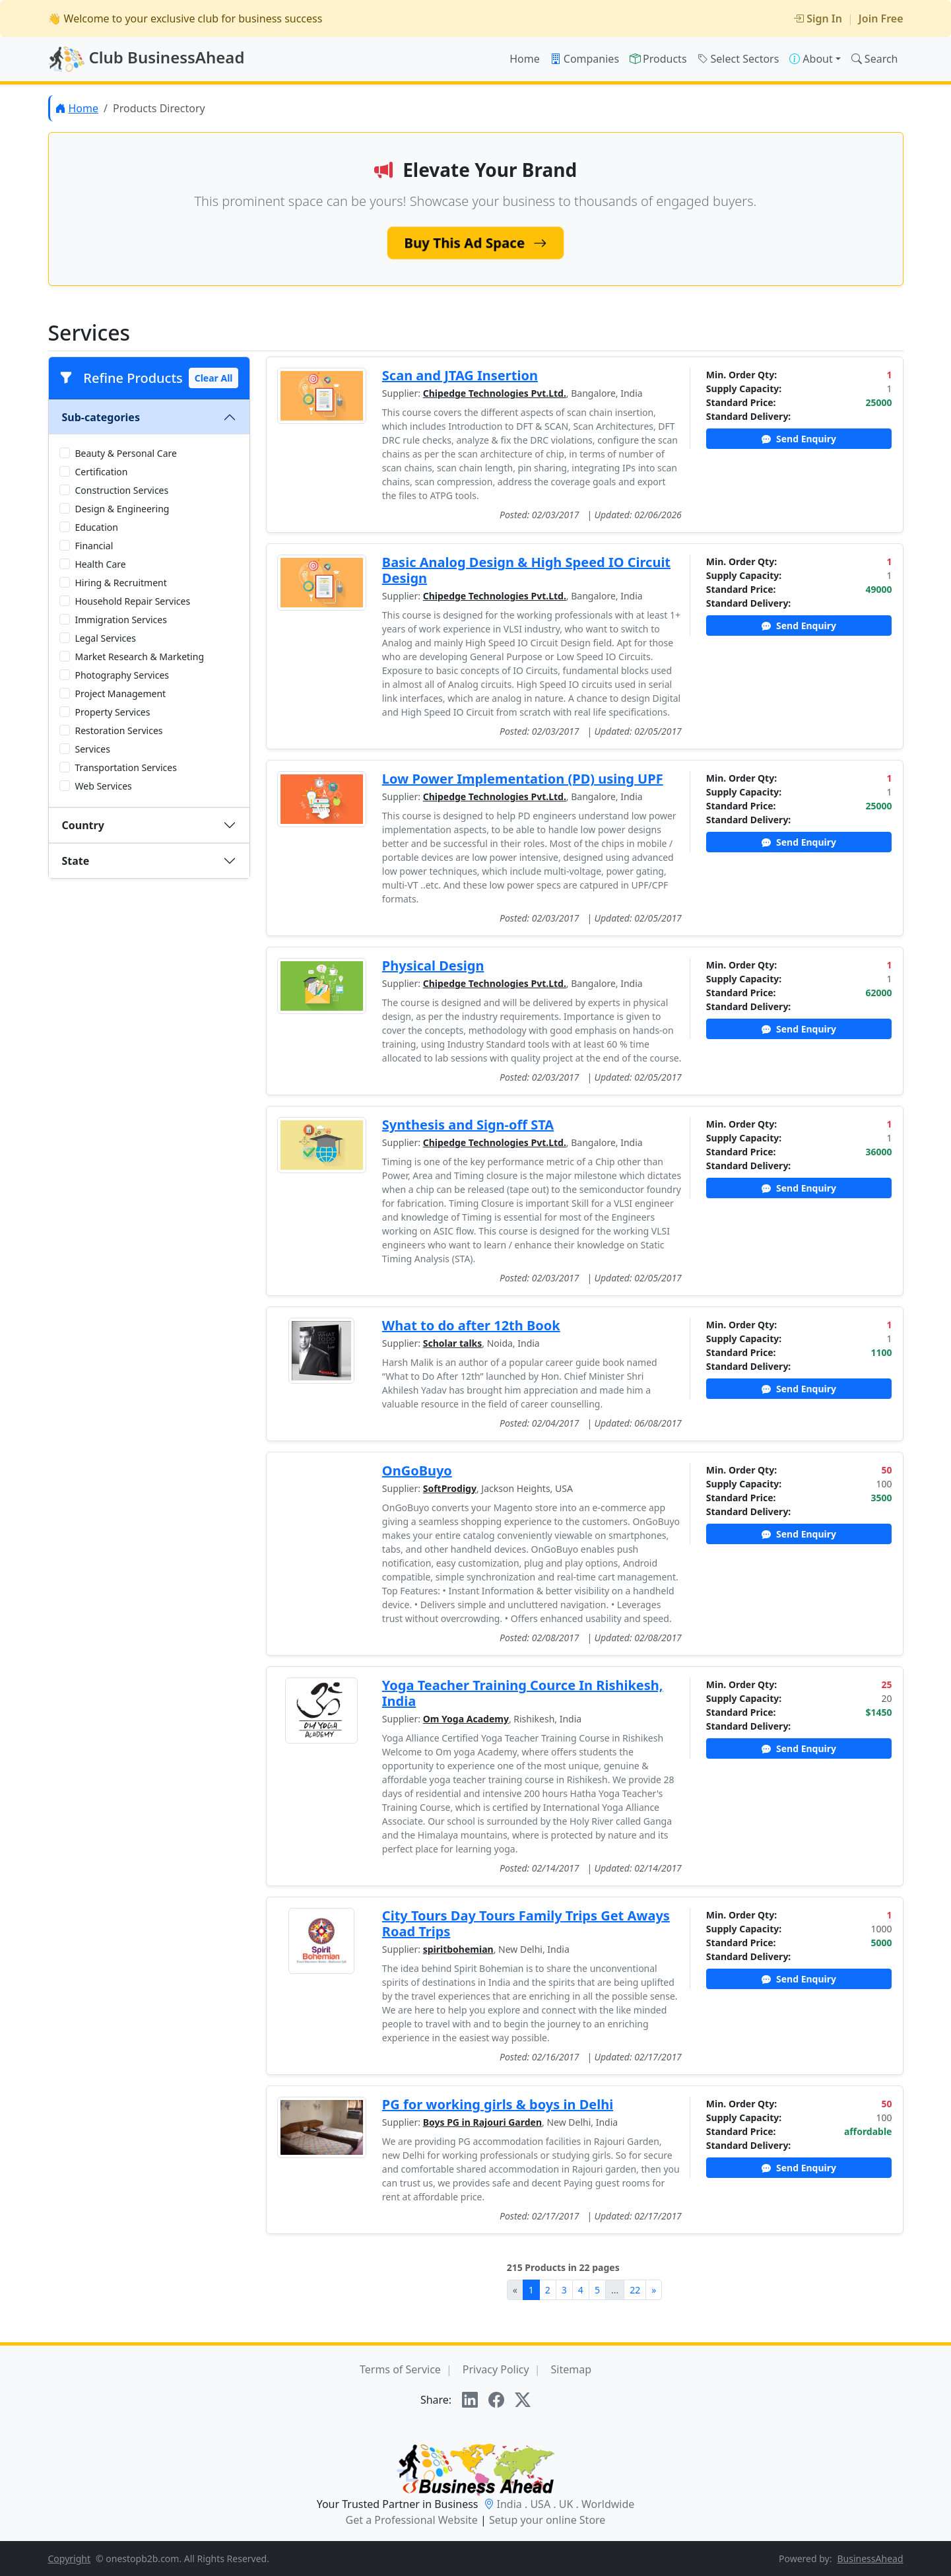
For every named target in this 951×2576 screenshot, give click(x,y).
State (76, 861)
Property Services (112, 712)
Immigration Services (121, 619)
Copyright (69, 2558)
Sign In (817, 18)
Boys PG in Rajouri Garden (482, 2122)
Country (83, 825)
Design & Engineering (122, 508)
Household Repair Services (133, 601)
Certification (101, 471)
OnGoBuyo (417, 1470)
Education (96, 527)
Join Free (881, 18)
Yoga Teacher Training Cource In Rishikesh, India (522, 1693)
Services (92, 749)
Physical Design (433, 965)
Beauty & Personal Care (126, 453)
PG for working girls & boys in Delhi (497, 2104)
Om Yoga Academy (466, 1718)
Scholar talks (452, 1343)
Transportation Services (126, 767)
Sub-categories (101, 417)
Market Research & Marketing (140, 656)
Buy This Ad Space (476, 242)
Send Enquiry (799, 438)
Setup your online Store (547, 2520)
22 (635, 2290)
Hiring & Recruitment (121, 582)
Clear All (214, 378)
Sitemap (571, 2369)
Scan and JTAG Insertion (460, 375)
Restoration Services (119, 730)
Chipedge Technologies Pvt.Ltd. (494, 393)
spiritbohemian (458, 1949)
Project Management (120, 693)
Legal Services (105, 638)
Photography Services (122, 675)
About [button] (810, 58)
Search (874, 58)
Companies (584, 58)
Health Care (100, 564)
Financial (94, 545)
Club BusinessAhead (146, 59)
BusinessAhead (870, 2558)
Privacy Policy (496, 2369)
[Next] (653, 2290)
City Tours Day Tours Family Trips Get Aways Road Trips (526, 1923)
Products (658, 58)
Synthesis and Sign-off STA (468, 1125)
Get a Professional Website (412, 2520)
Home (524, 58)
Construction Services (122, 490)
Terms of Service (400, 2369)
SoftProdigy (449, 1488)
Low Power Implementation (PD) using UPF (522, 779)
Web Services (103, 786)
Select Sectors (738, 58)
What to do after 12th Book (471, 1325)
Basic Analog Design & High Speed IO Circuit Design (526, 570)
